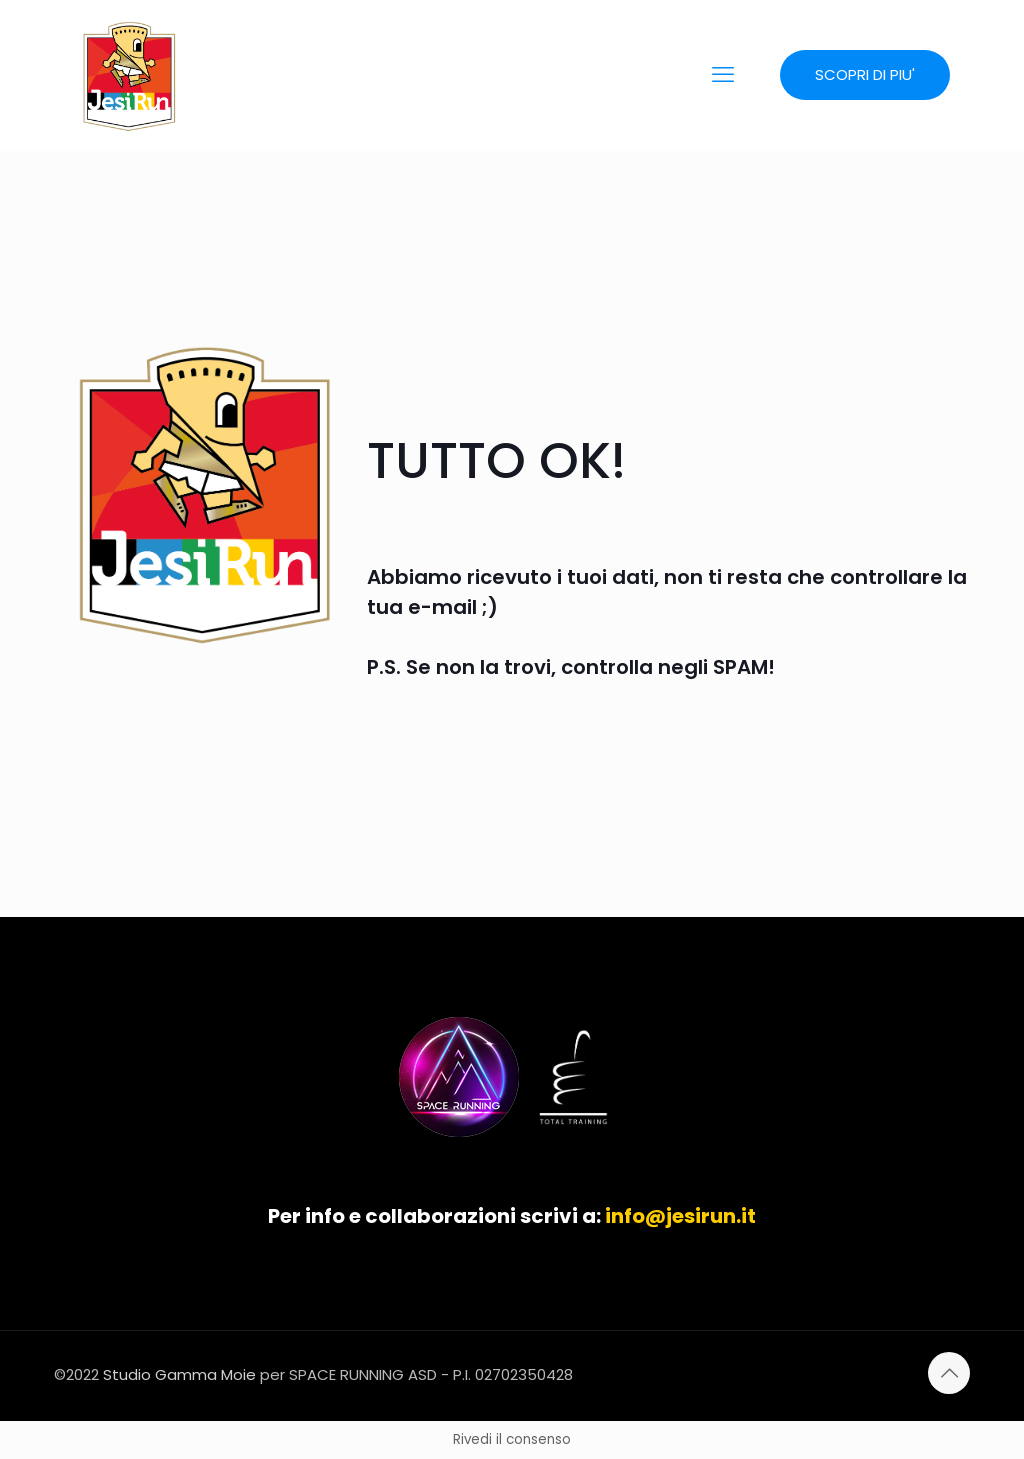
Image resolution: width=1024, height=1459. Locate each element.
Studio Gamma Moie (179, 1374)
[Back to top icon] (949, 1373)
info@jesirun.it (680, 1216)
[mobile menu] (723, 75)
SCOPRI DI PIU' (865, 74)
